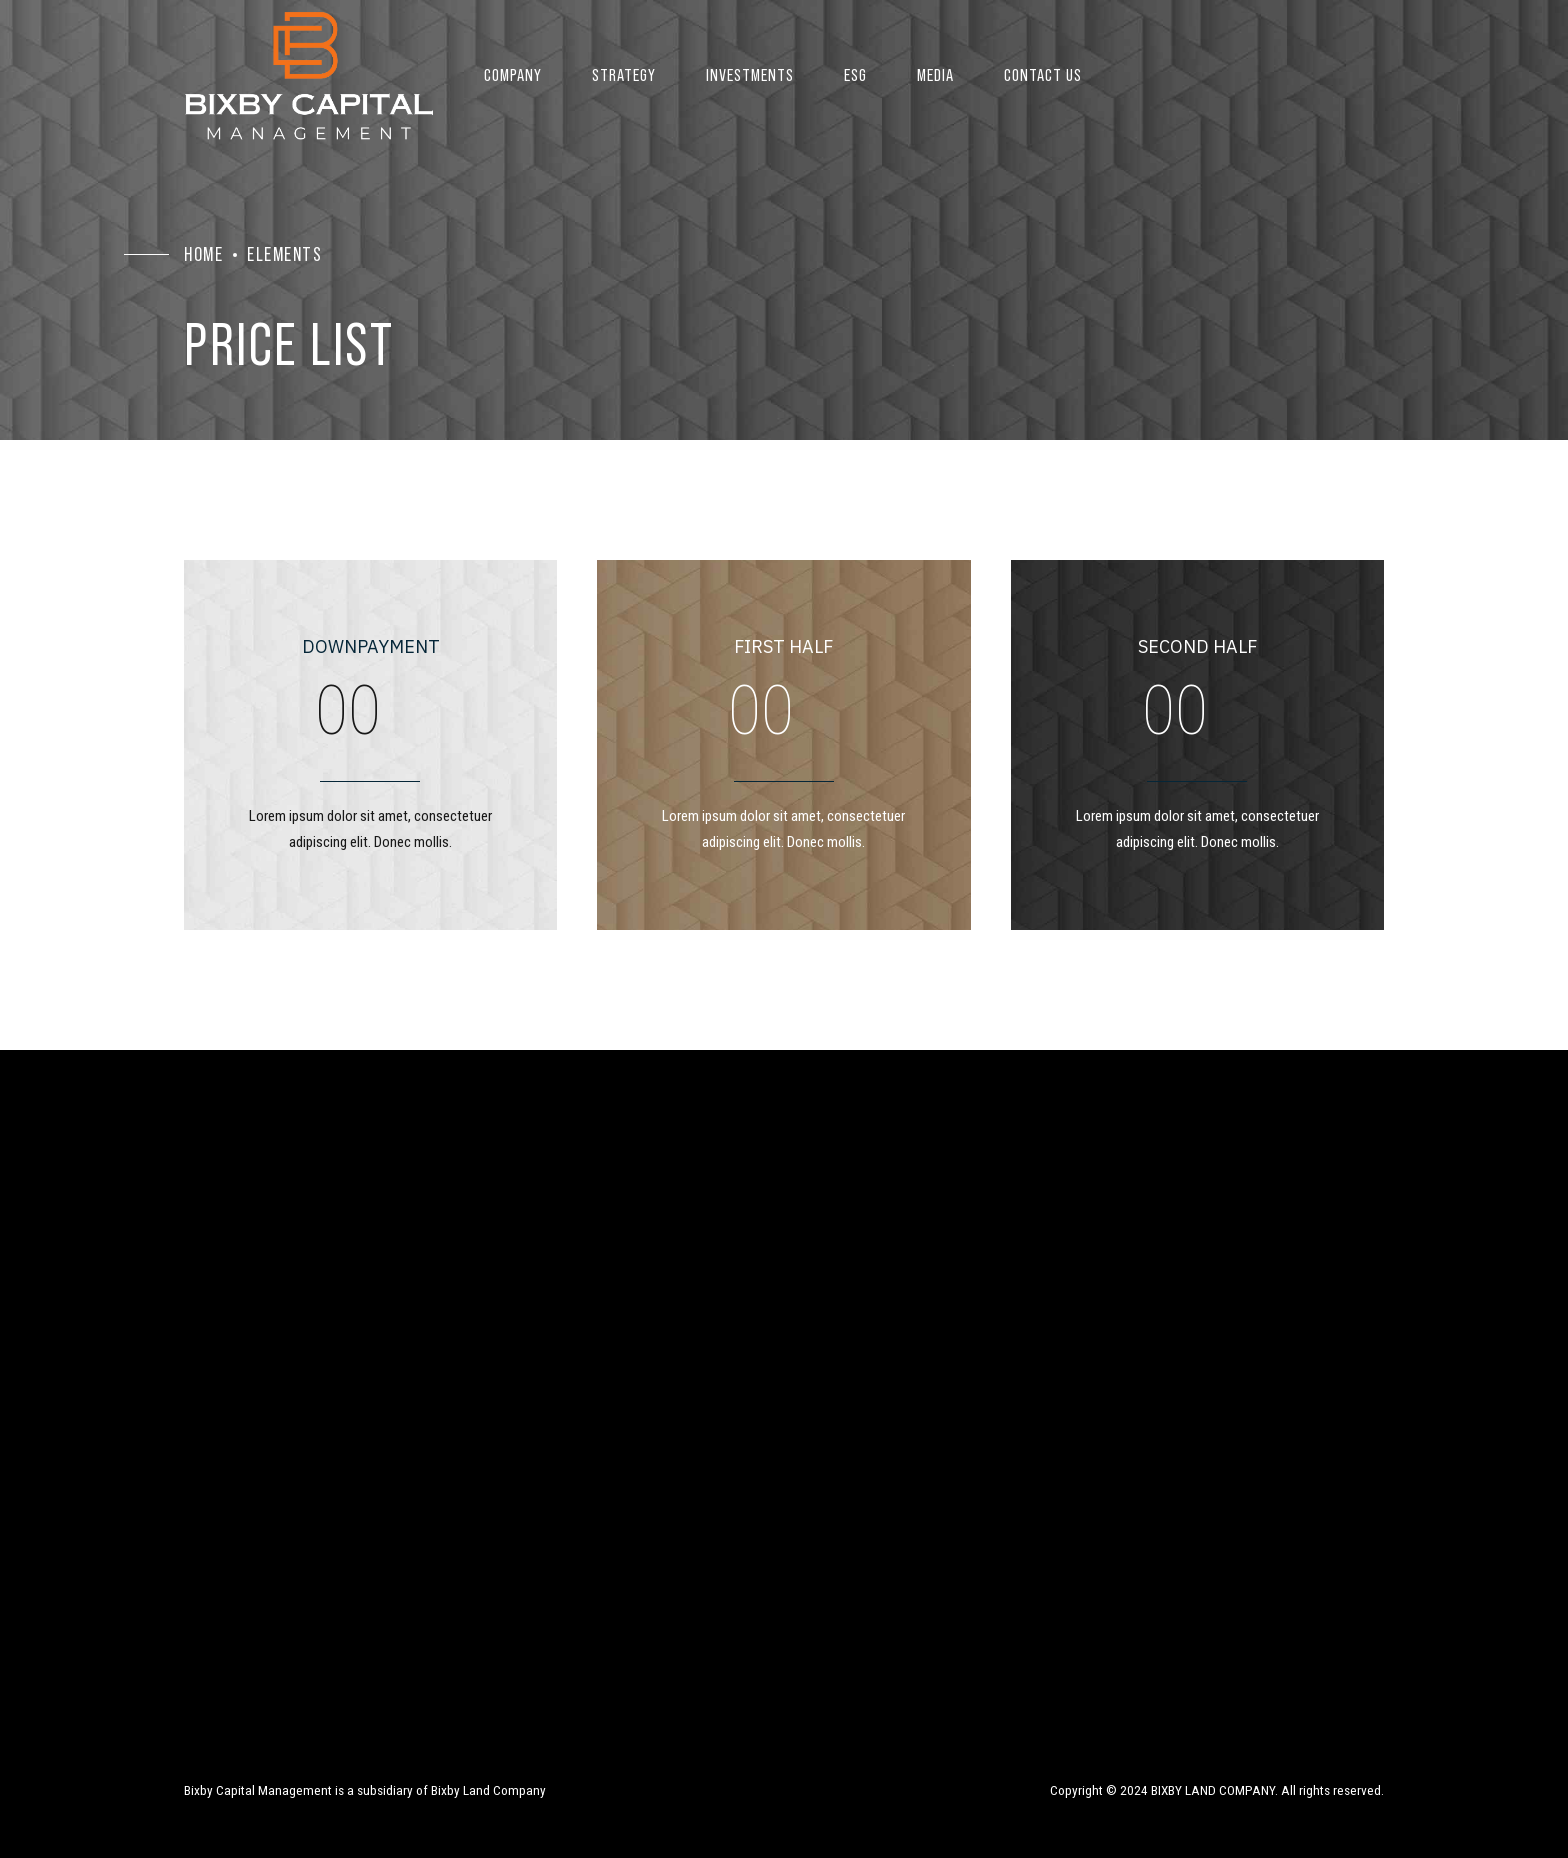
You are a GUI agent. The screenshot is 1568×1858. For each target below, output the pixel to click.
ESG (855, 75)
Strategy (624, 75)
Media (935, 75)
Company (513, 75)
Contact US (1043, 75)
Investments (750, 75)
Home (203, 254)
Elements (284, 254)
